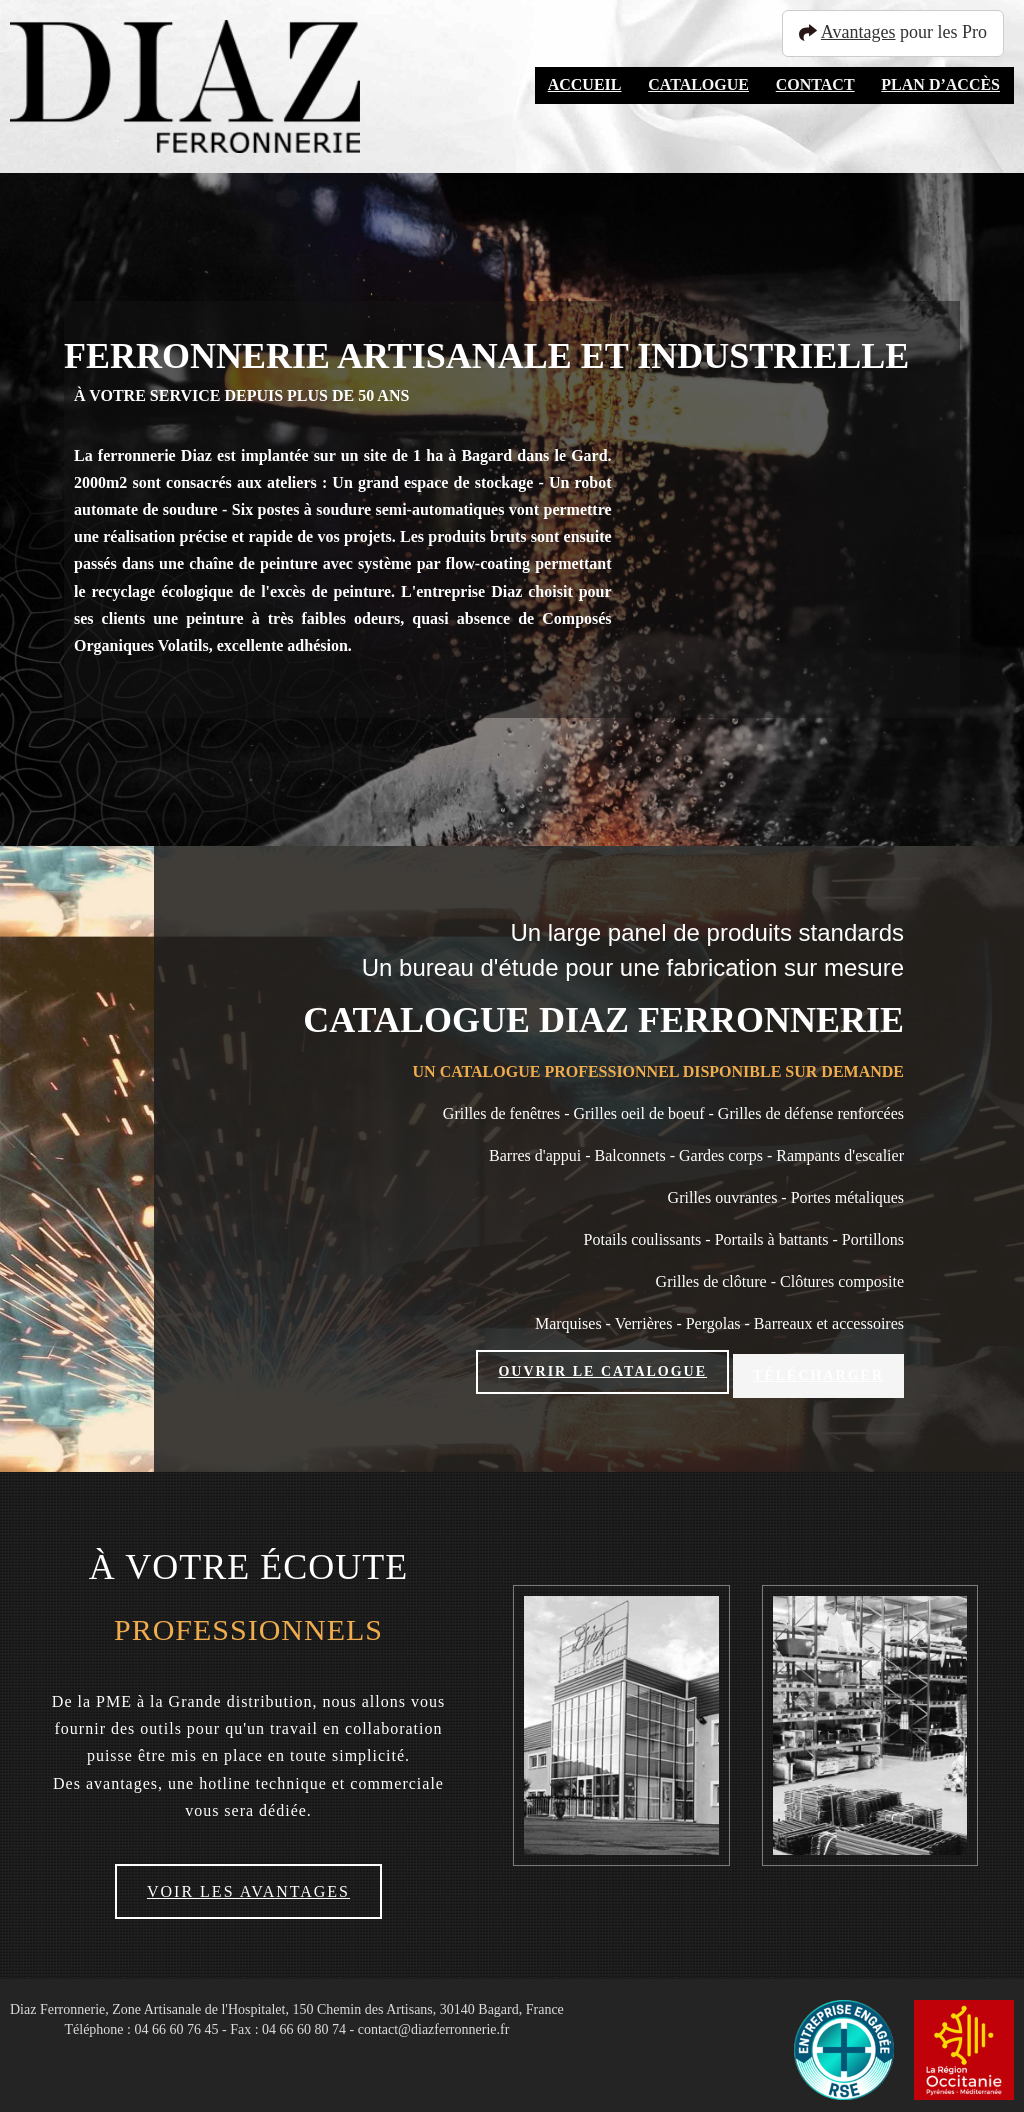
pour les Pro (902, 32)
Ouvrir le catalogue (602, 1371)
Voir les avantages (248, 1883)
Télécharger (818, 1371)
